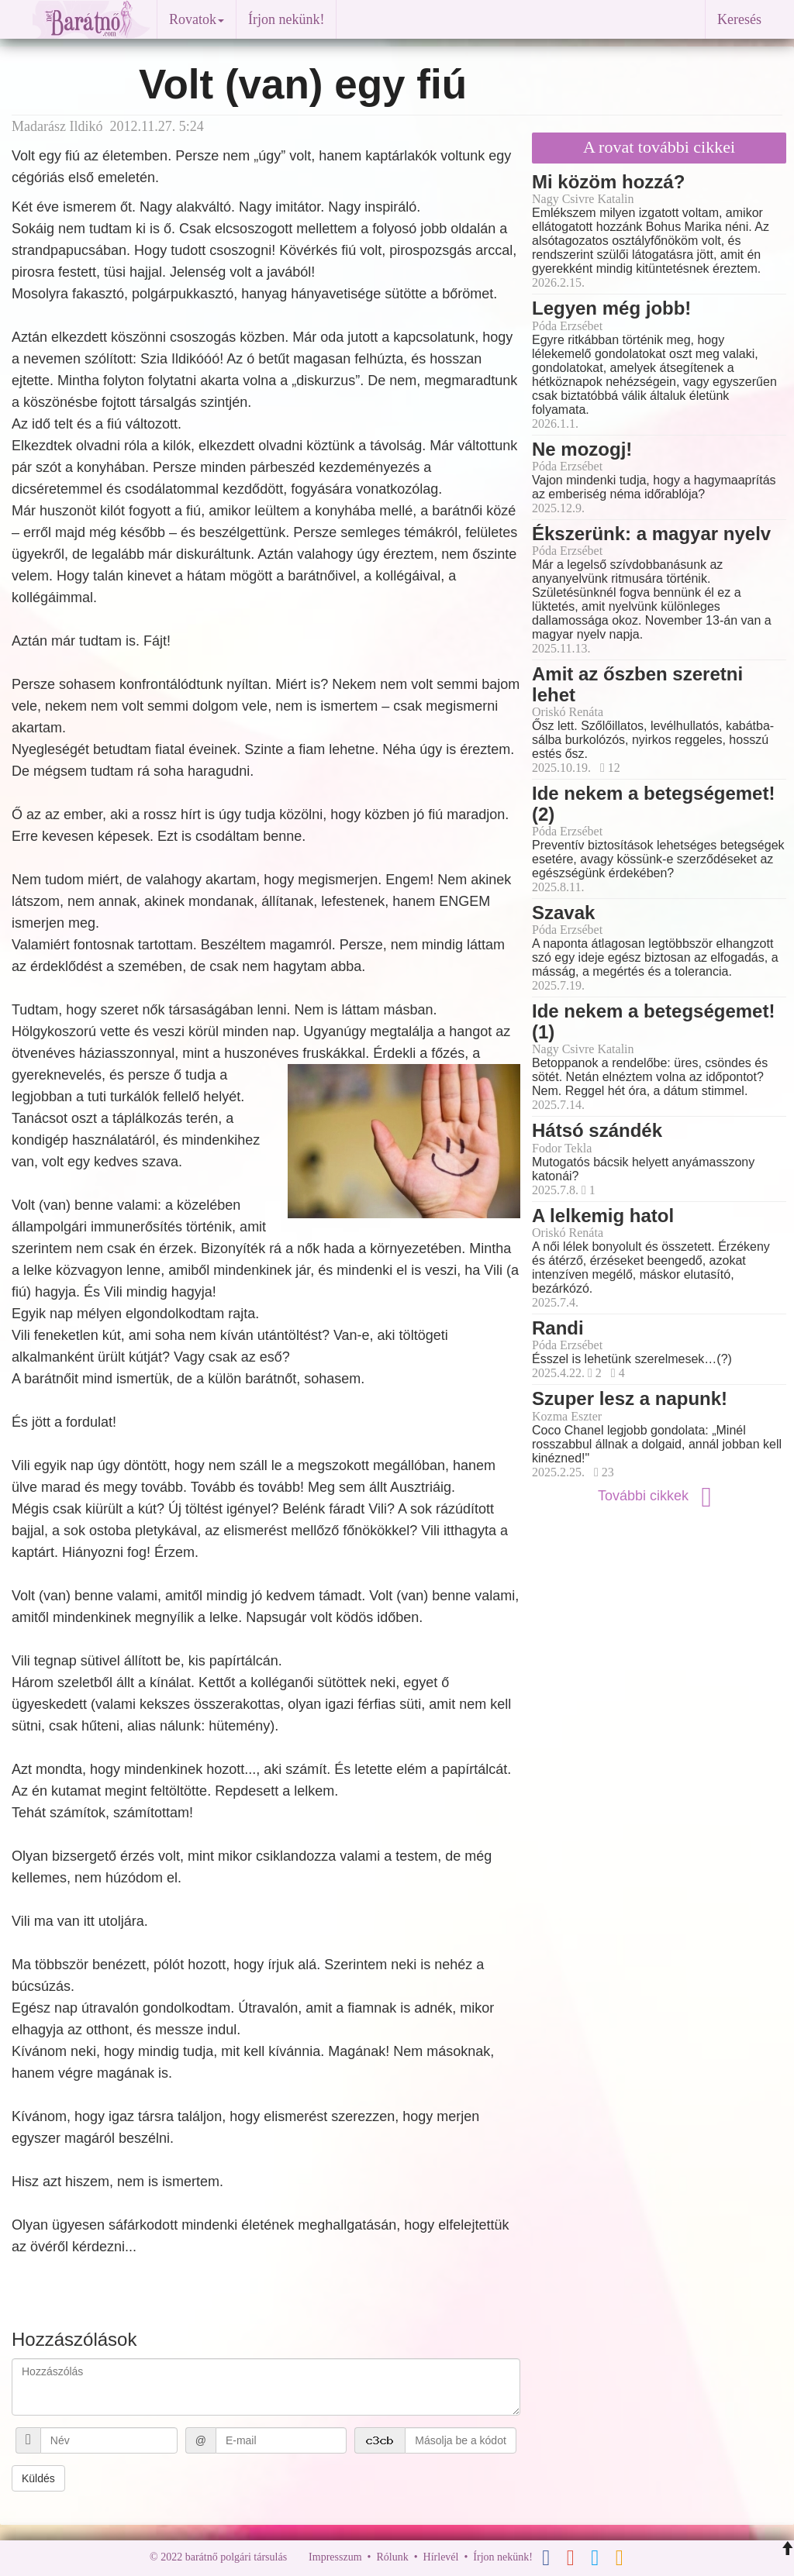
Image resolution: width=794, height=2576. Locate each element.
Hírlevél (441, 2557)
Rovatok (196, 19)
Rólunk (392, 2557)
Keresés (739, 19)
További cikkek (659, 1495)
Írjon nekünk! (286, 19)
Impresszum (335, 2557)
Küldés (38, 2478)
